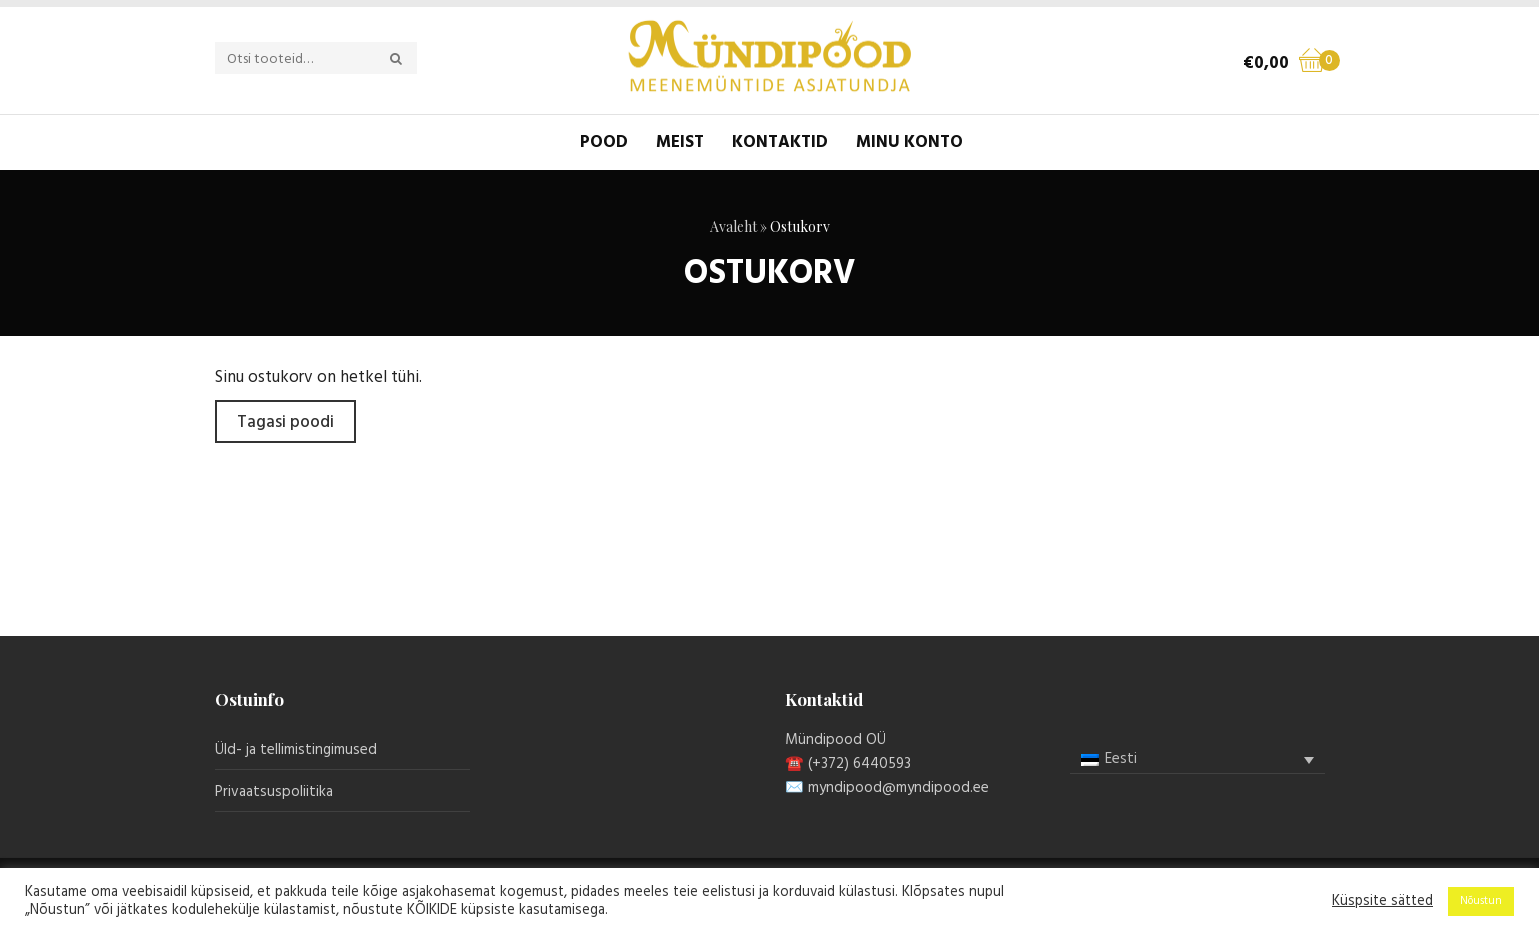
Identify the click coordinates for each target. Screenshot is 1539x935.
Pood (604, 142)
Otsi (407, 59)
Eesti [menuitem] (1121, 759)
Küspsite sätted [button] (1382, 902)
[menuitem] (1197, 759)
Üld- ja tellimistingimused (296, 750)
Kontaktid (780, 142)
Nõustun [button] (1481, 901)
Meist (680, 142)
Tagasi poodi (285, 422)
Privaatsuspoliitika (274, 792)
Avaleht (733, 226)
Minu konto (909, 142)
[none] (1197, 760)
